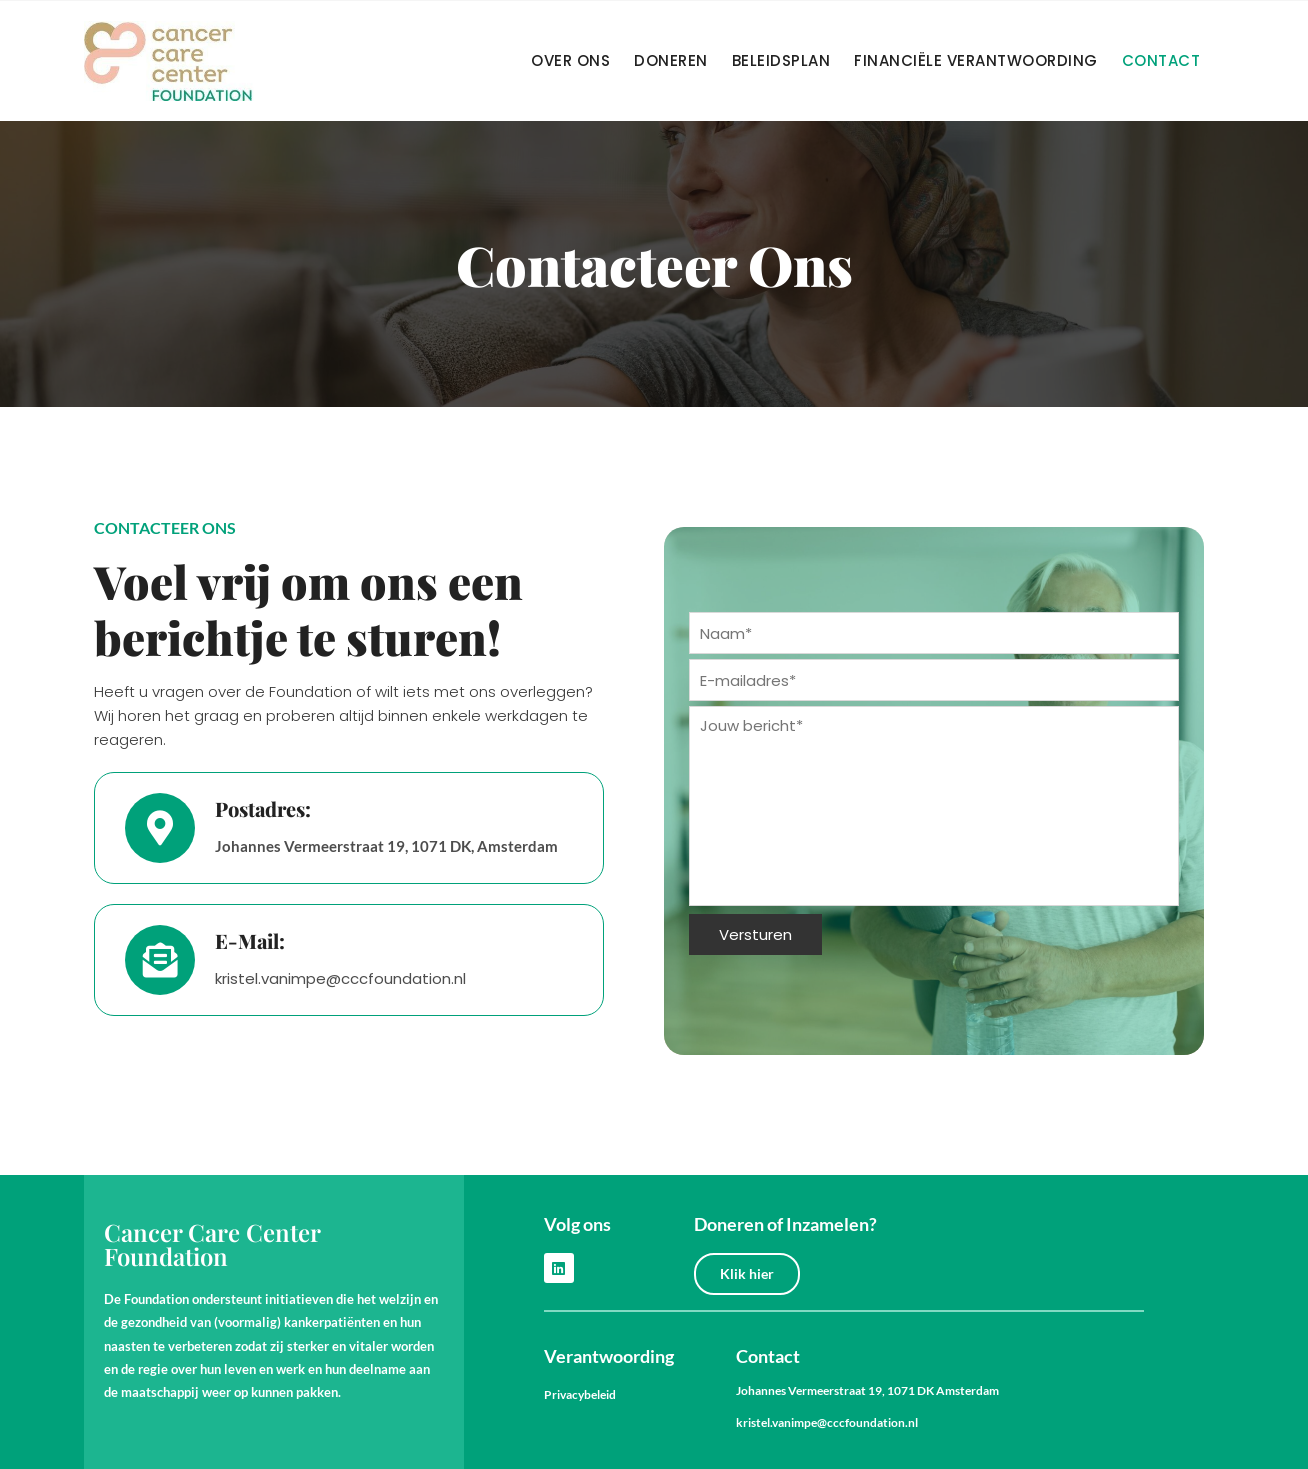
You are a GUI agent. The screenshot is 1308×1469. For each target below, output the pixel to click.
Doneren (671, 60)
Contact (1161, 60)
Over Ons (570, 60)
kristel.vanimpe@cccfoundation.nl (827, 1422)
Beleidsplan (781, 60)
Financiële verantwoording (976, 60)
